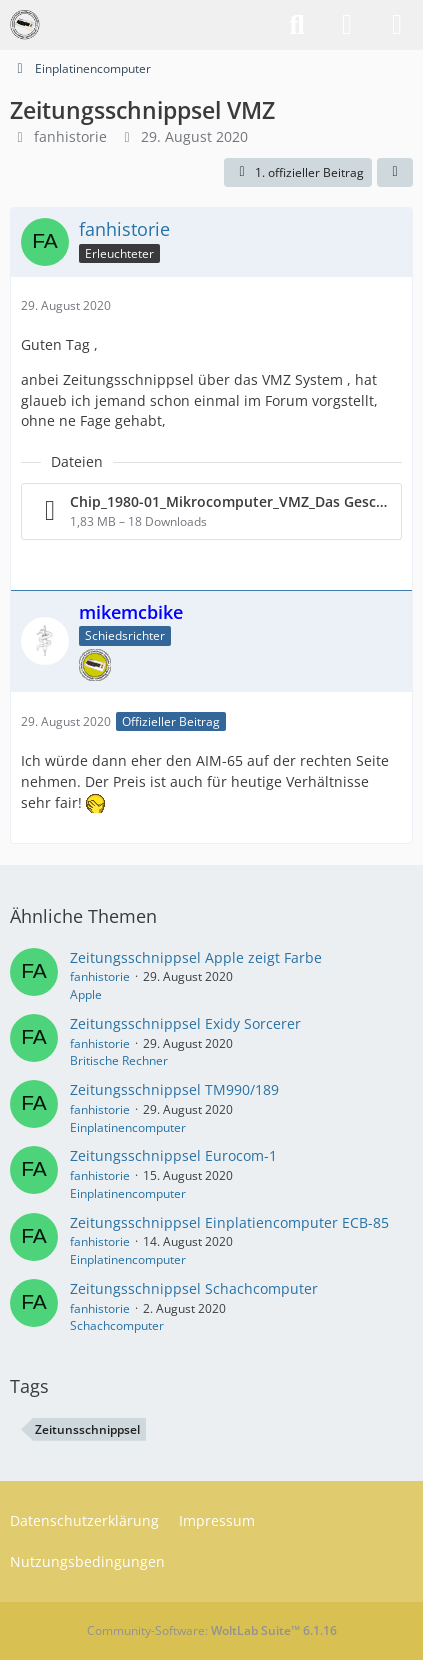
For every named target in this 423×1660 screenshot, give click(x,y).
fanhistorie (70, 136)
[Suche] (297, 25)
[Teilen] (395, 173)
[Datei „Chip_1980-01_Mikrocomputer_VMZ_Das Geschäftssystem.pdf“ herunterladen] (211, 511)
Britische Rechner (119, 1060)
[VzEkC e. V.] (25, 25)
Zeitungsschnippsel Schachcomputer (194, 1288)
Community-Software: (212, 1630)
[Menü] (397, 25)
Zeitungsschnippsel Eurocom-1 (173, 1155)
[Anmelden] (347, 25)
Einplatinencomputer (128, 1127)
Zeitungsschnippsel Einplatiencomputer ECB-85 (229, 1222)
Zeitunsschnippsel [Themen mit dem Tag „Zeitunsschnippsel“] (87, 1429)
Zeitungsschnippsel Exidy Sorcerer (185, 1023)
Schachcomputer (117, 1325)
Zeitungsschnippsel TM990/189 (174, 1089)
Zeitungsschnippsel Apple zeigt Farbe (196, 957)
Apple (86, 994)
